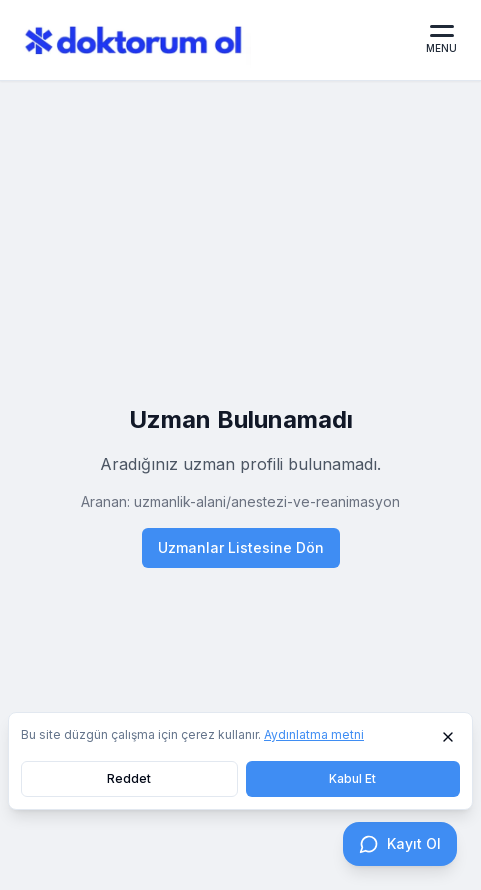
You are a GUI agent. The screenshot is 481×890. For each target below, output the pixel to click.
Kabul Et (352, 778)
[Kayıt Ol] (400, 844)
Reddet (129, 778)
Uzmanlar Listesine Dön (241, 547)
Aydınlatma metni (314, 734)
